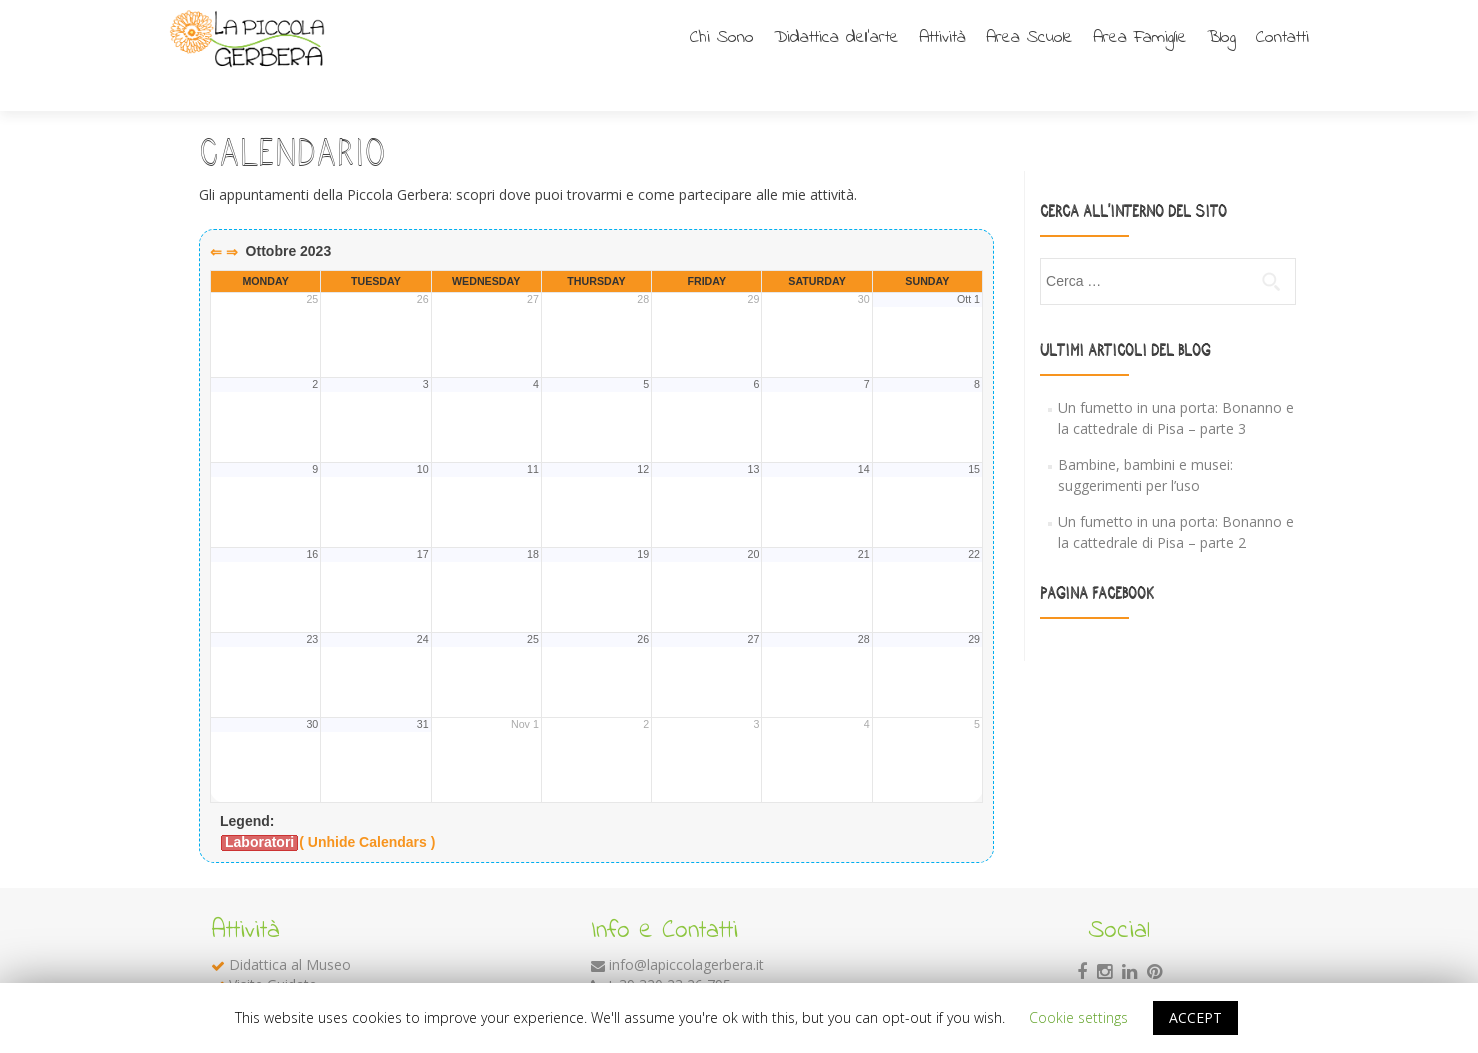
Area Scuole (1029, 37)
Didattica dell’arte (836, 37)
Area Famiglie (1140, 37)
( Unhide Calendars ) (367, 807)
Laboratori (259, 807)
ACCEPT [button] (1195, 1017)
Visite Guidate (273, 949)
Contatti (1282, 37)
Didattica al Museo (290, 929)
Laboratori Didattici (291, 969)
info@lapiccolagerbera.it (686, 929)
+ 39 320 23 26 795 (668, 949)
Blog (1221, 37)
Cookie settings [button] (1078, 1017)
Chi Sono (722, 37)
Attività (942, 37)
